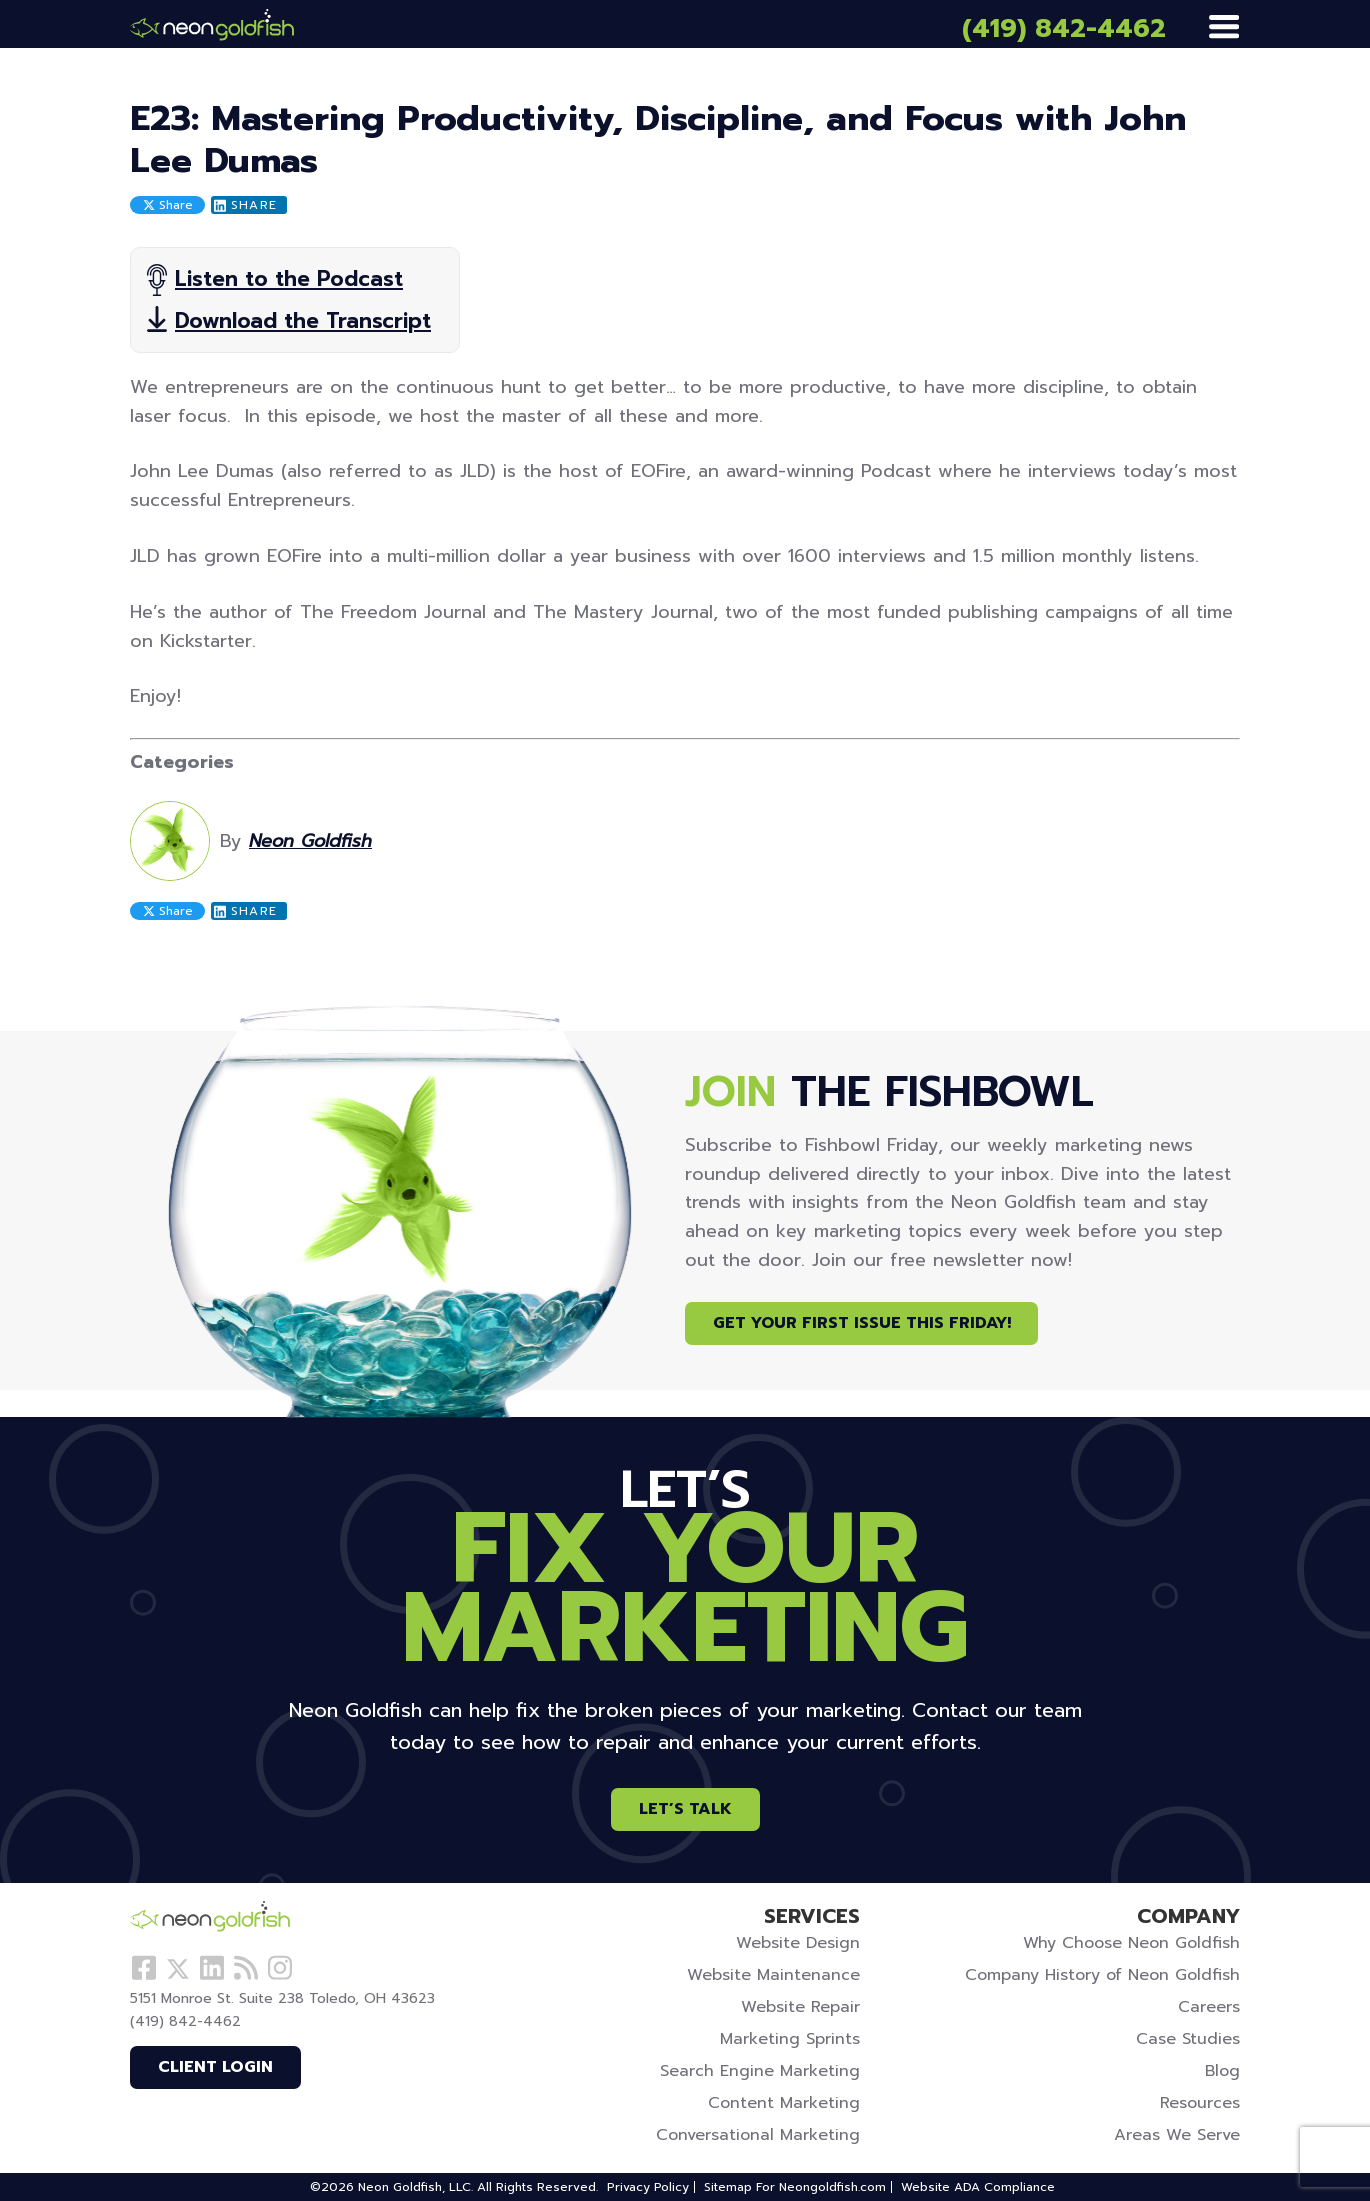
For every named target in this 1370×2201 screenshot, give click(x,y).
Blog (1222, 2071)
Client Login (215, 2067)
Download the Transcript (303, 321)
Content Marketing (784, 2103)
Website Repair (800, 2007)
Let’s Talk (685, 1809)
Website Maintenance (773, 1975)
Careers (1209, 2007)
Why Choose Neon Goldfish (1131, 1943)
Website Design (798, 1943)
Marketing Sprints (790, 2039)
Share (168, 205)
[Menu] (1224, 28)
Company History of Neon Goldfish (1102, 1975)
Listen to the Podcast (289, 279)
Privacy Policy (648, 2187)
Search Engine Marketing (760, 2071)
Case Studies (1188, 2039)
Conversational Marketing (758, 2135)
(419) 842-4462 (1064, 28)
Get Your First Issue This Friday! (862, 1323)
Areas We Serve (1177, 2135)
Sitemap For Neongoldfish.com (795, 2187)
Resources (1200, 2103)
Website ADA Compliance (978, 2187)
